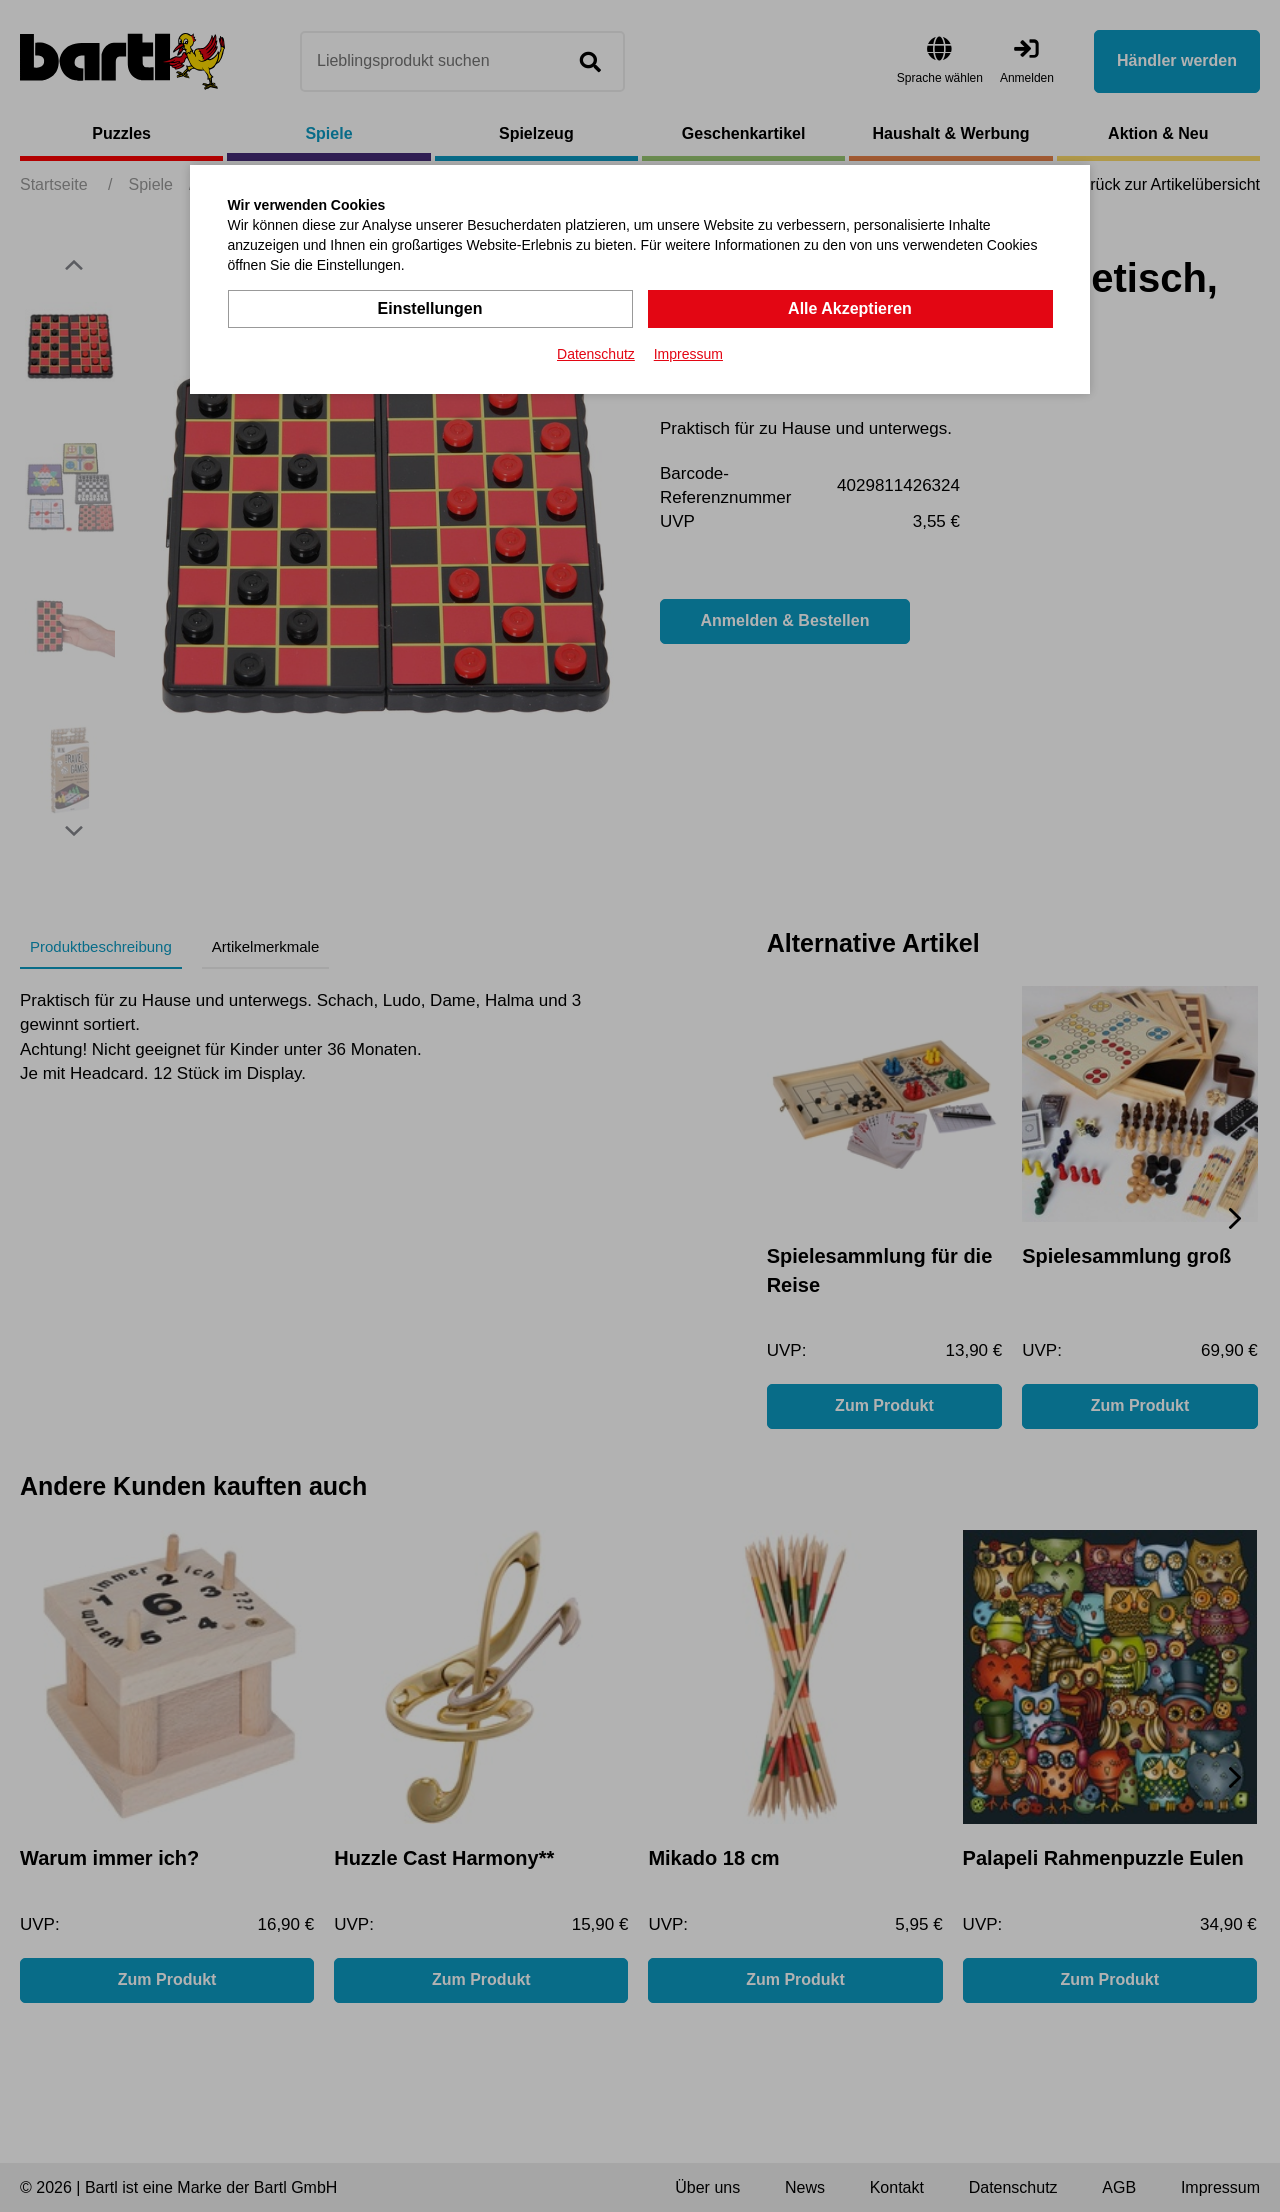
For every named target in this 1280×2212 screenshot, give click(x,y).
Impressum (688, 354)
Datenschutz (596, 354)
